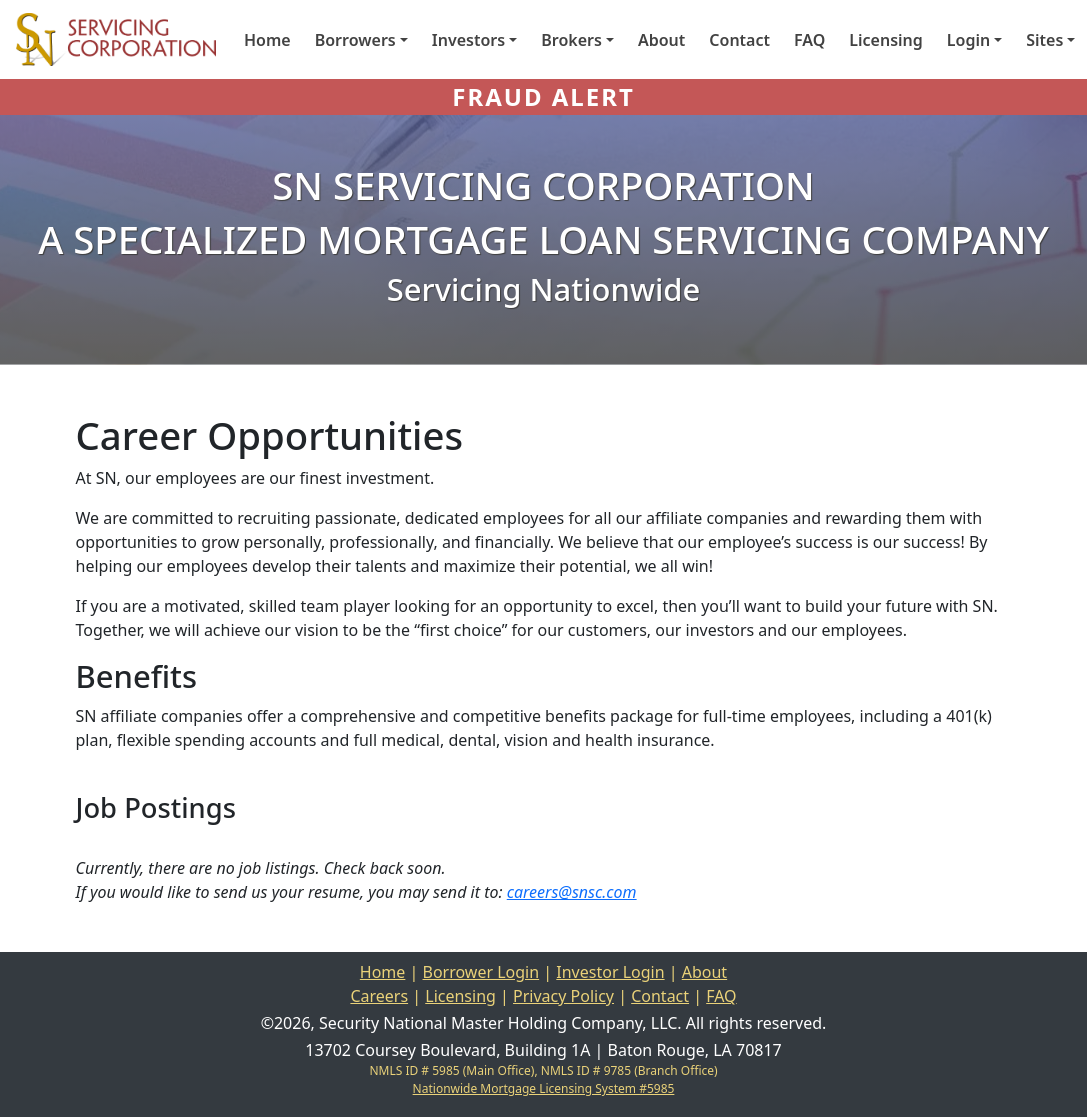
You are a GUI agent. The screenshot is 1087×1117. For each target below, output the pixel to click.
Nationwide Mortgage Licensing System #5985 (544, 1088)
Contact (739, 40)
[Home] (108, 39)
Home (267, 40)
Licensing (886, 40)
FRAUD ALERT (543, 96)
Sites (1044, 40)
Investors (468, 40)
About (661, 40)
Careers (379, 996)
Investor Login (610, 972)
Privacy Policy (563, 996)
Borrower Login (481, 972)
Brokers (571, 40)
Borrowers (355, 40)
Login (968, 40)
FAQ (809, 40)
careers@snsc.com (572, 892)
